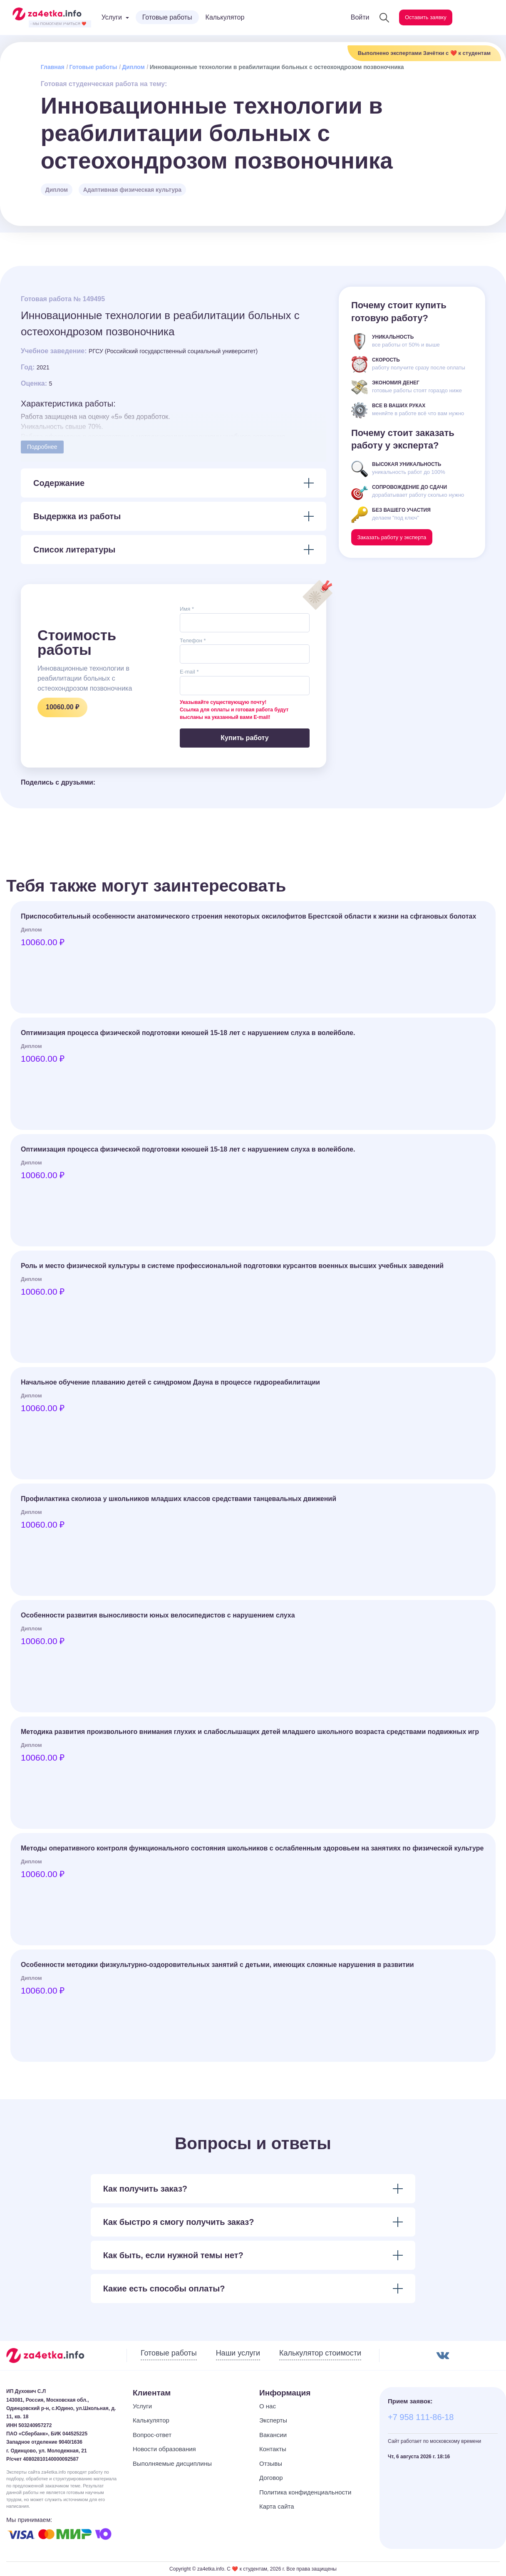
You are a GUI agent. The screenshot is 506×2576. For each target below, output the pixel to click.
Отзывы (270, 2463)
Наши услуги (238, 2353)
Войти (346, 17)
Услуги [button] (112, 17)
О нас (267, 2406)
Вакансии (273, 2434)
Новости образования (164, 2448)
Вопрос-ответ (152, 2434)
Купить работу (244, 737)
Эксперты (273, 2420)
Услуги (142, 2406)
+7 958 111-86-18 (421, 2417)
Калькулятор (225, 17)
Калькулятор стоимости (320, 2353)
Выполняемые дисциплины (172, 2463)
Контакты (272, 2448)
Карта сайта (276, 2506)
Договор (271, 2477)
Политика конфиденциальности (305, 2492)
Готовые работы (167, 17)
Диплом (133, 67)
